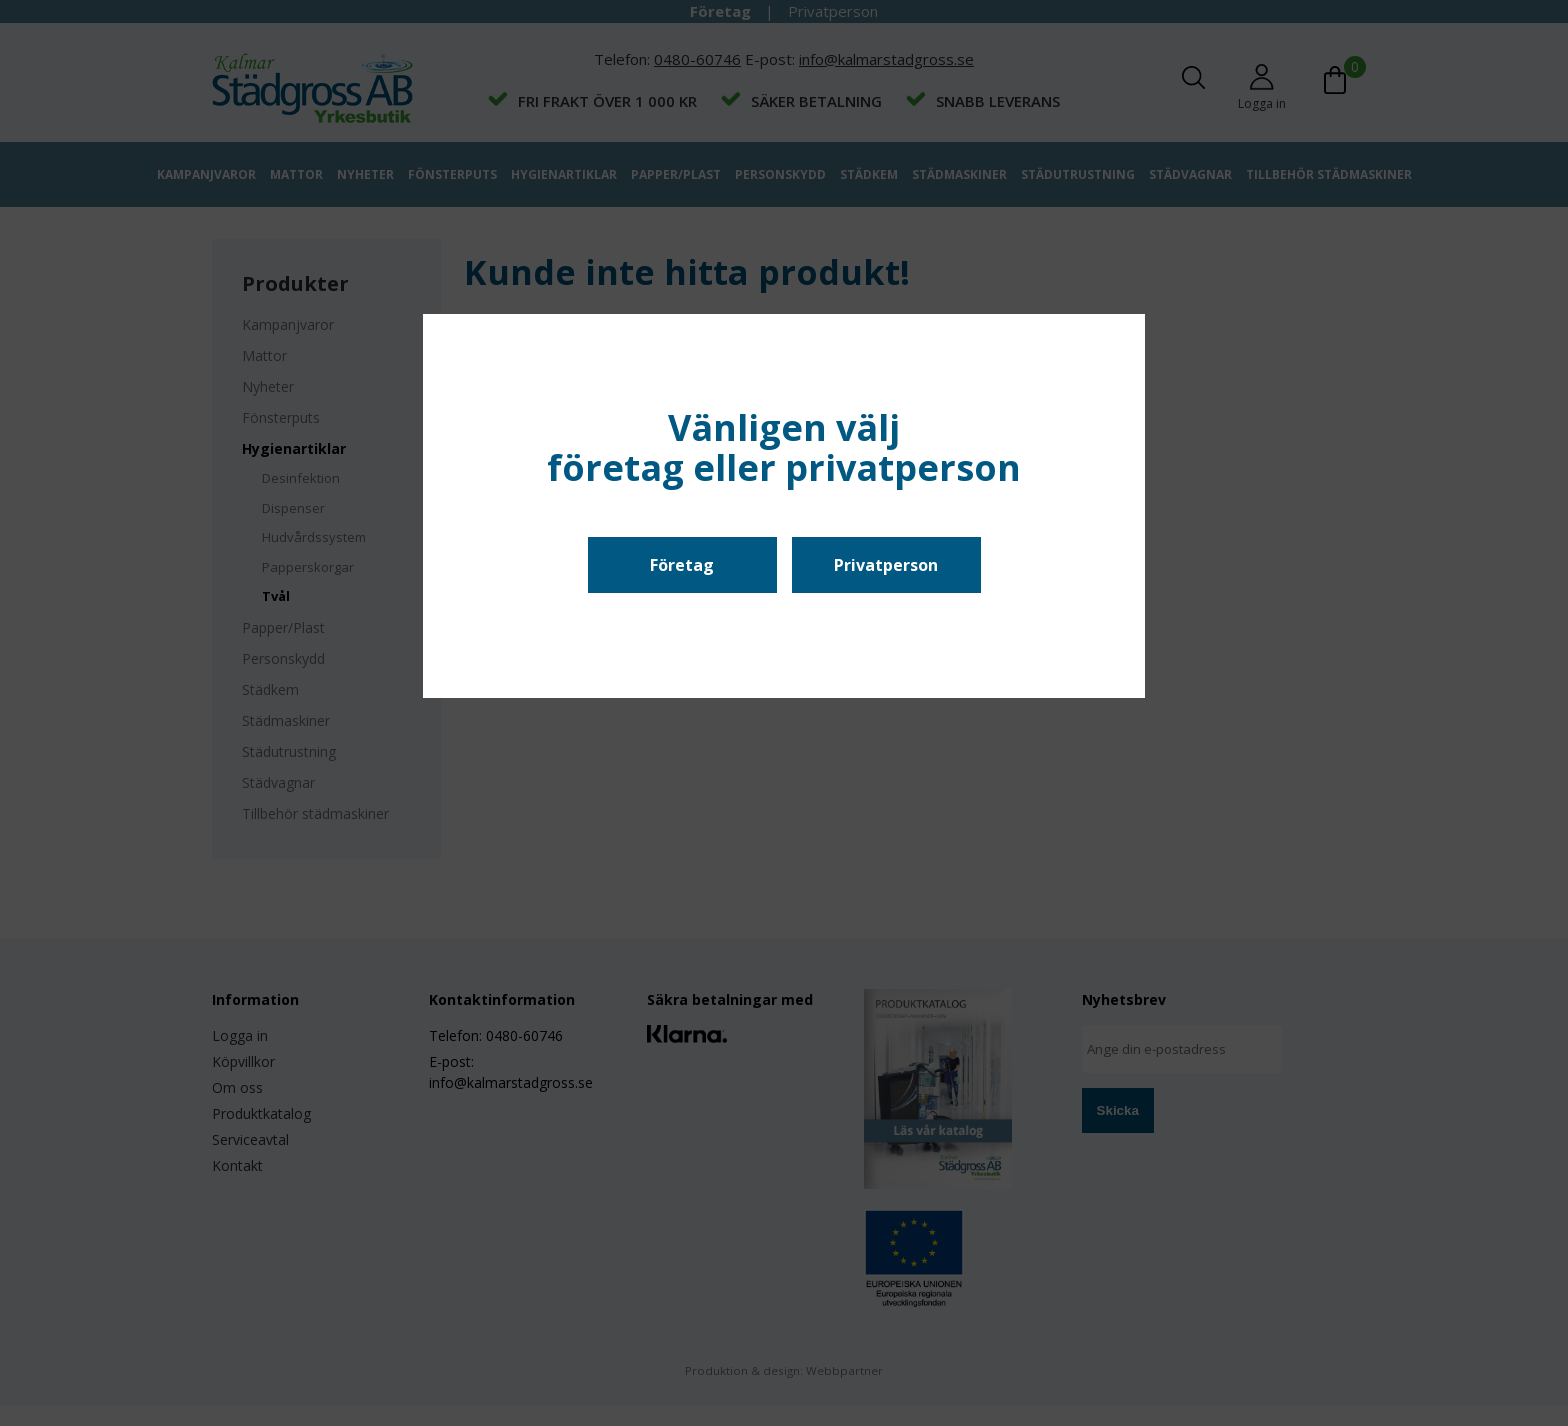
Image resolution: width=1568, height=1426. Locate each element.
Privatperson (886, 565)
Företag (682, 565)
